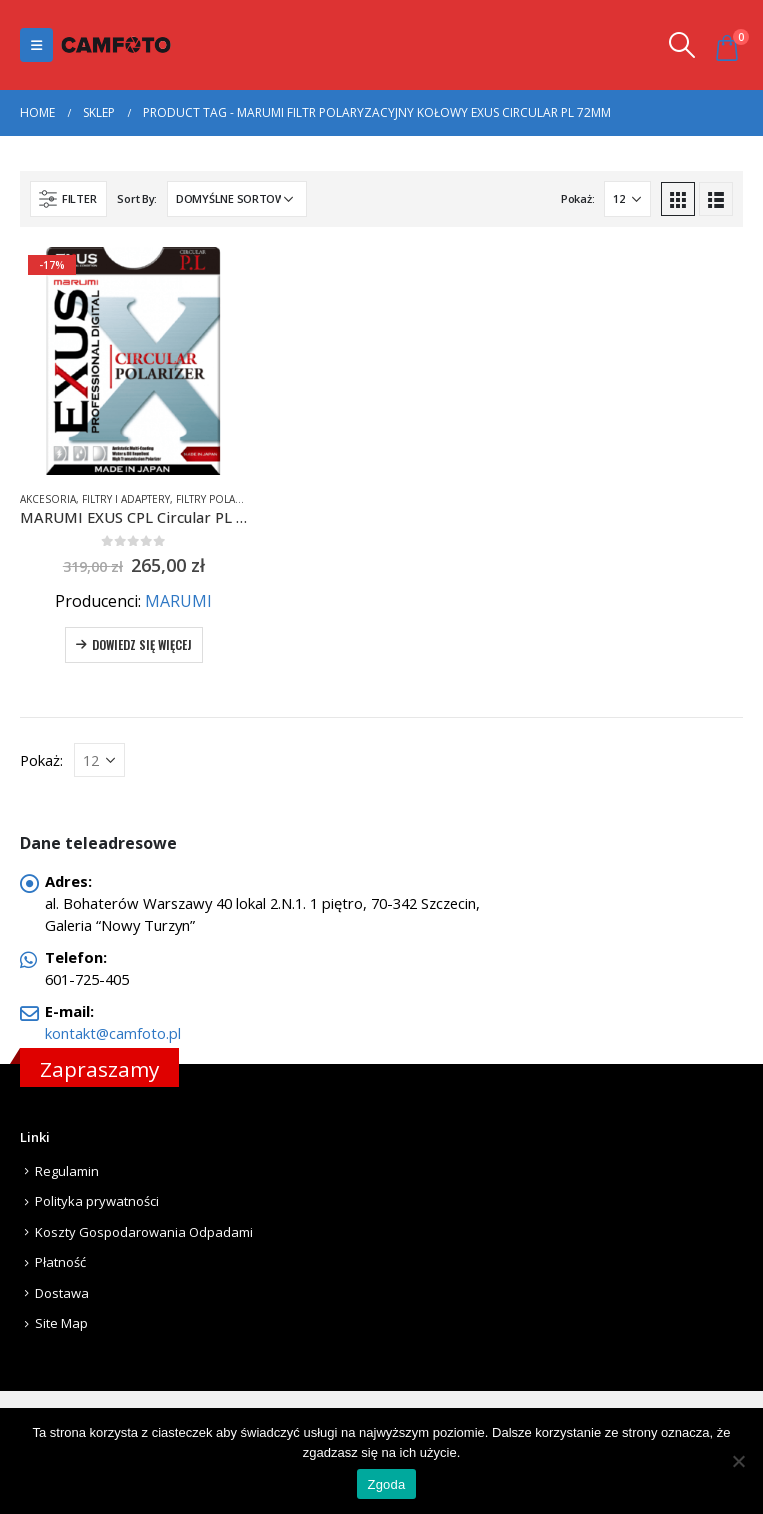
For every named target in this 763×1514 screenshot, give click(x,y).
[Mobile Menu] (36, 45)
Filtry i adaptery (126, 499)
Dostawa (62, 1293)
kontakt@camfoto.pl (113, 1033)
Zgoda (386, 1484)
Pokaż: (577, 198)
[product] (134, 361)
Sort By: (137, 198)
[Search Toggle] (682, 45)
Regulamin (67, 1171)
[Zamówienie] (237, 199)
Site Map (61, 1323)
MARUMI (178, 601)
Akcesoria (48, 499)
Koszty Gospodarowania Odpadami (144, 1232)
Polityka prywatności (97, 1201)
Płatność (60, 1262)
